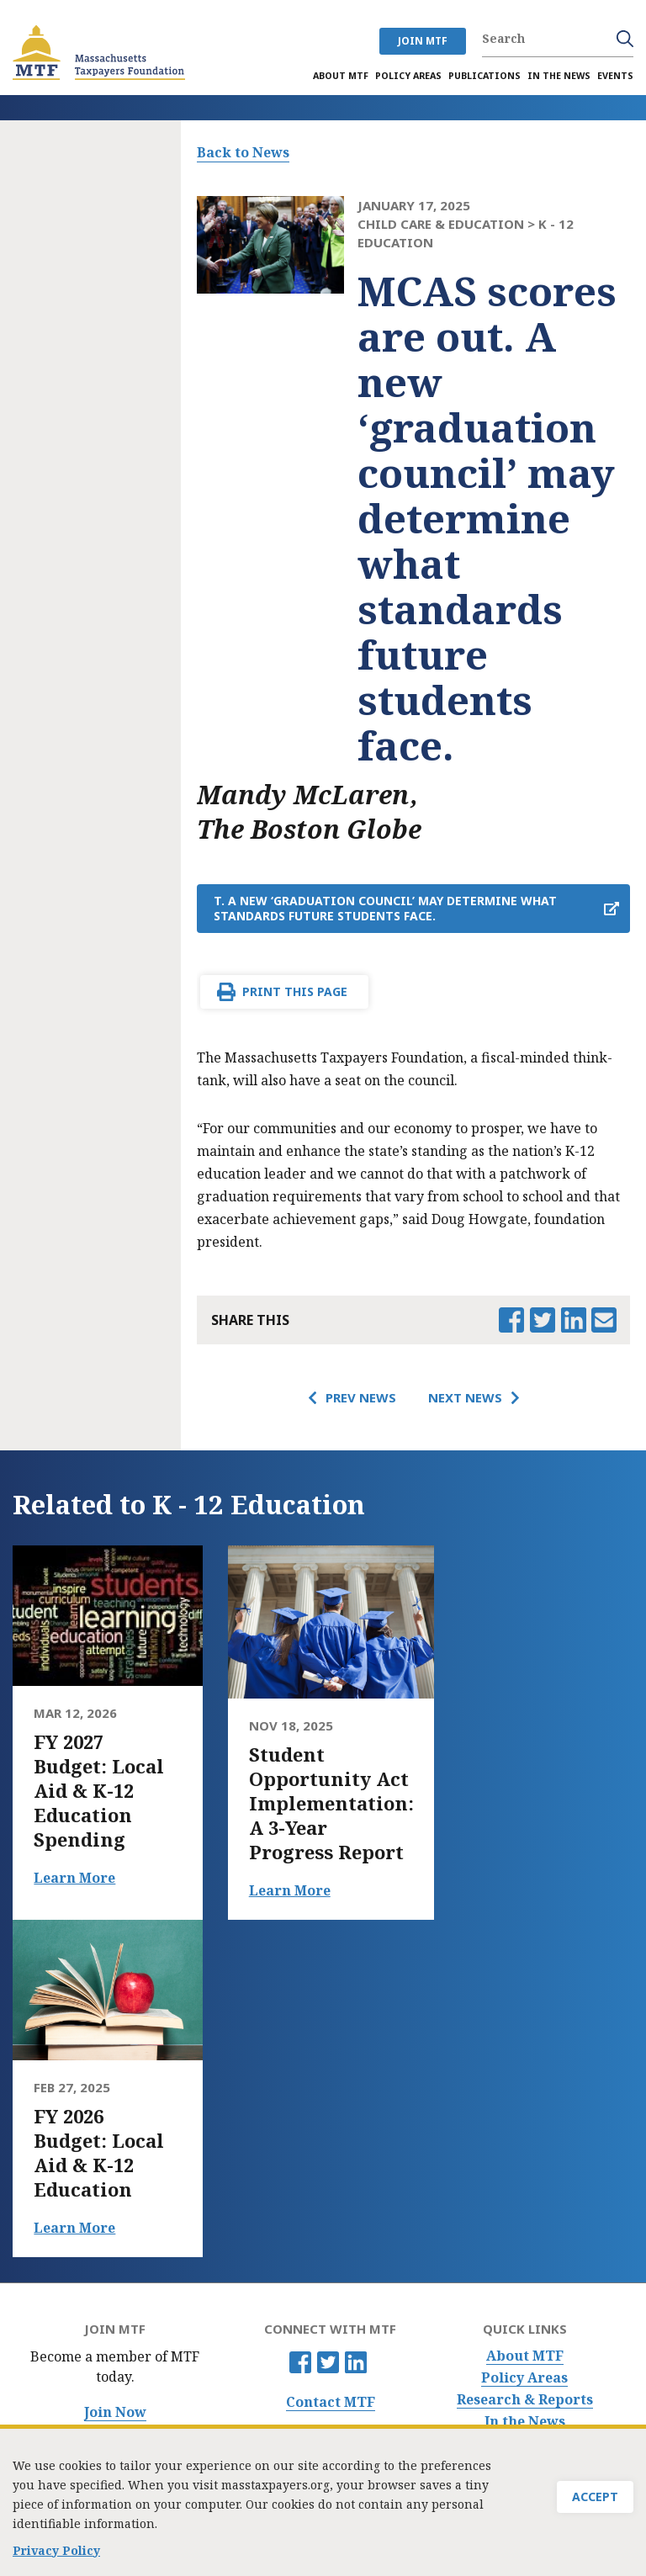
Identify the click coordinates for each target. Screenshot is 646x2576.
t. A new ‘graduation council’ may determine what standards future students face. (385, 908)
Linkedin (356, 2362)
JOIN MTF (422, 41)
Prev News (361, 1397)
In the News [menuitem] (558, 76)
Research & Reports (525, 2400)
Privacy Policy (56, 2555)
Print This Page (294, 991)
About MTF (525, 2356)
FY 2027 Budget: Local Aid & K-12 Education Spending (99, 1791)
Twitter (328, 2362)
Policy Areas (524, 2378)
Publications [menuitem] (484, 76)
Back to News (243, 152)
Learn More (74, 1877)
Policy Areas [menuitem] (408, 76)
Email (604, 1320)
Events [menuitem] (615, 76)
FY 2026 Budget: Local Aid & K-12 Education (99, 2153)
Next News (465, 1397)
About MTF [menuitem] (340, 76)
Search (624, 38)
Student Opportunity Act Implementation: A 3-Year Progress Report (331, 1803)
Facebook (300, 2362)
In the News (524, 2421)
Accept (595, 2518)
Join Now (115, 2412)
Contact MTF (330, 2402)
